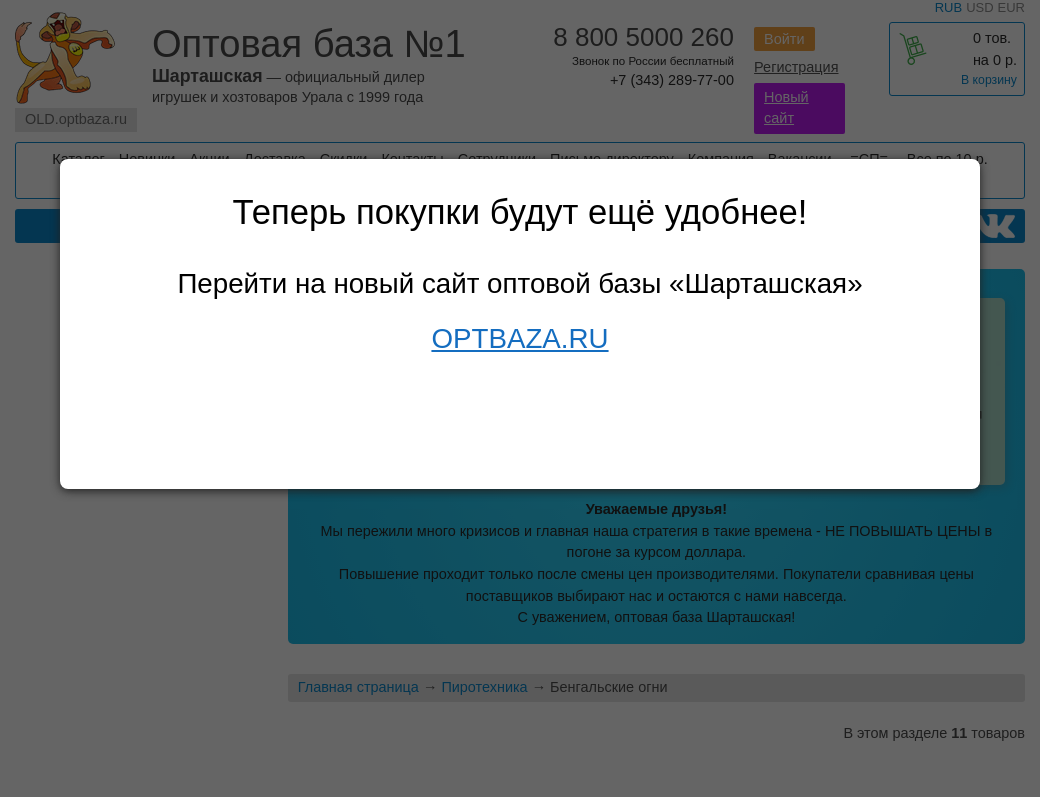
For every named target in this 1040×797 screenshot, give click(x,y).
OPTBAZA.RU (519, 338)
